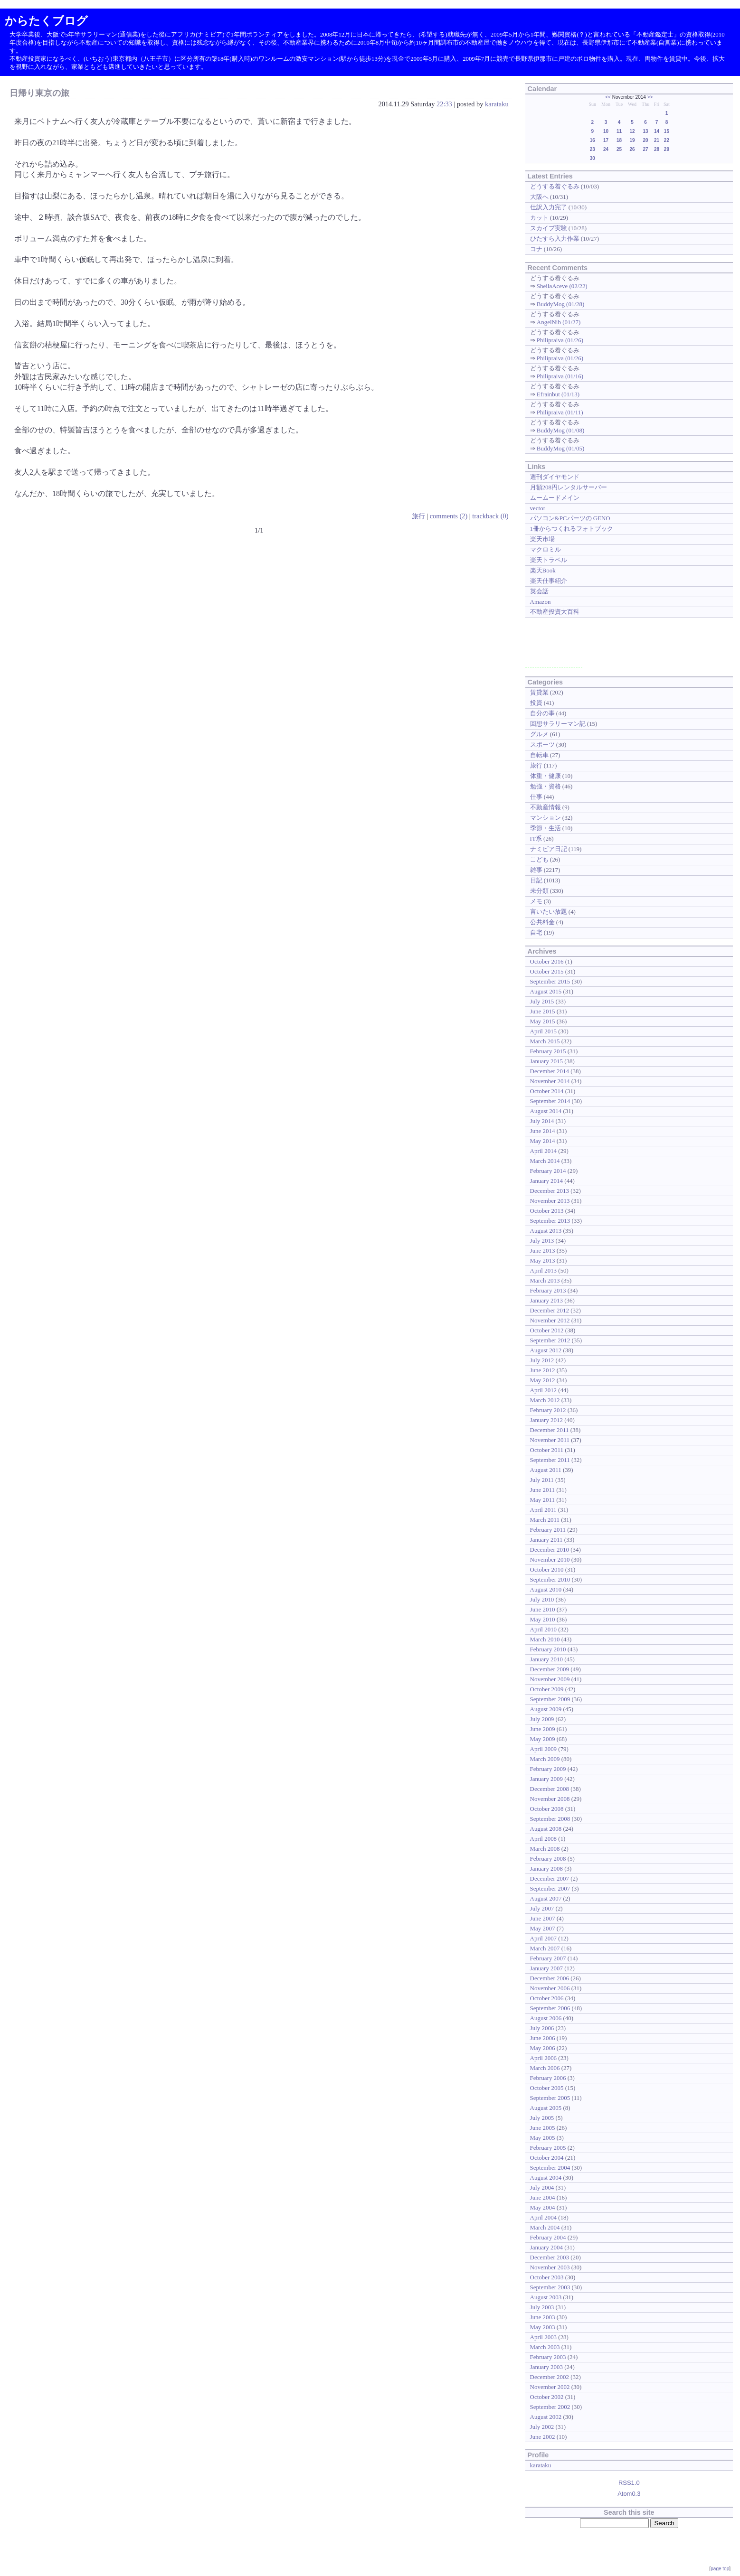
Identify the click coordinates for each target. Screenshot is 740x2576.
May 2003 (542, 2327)
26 (632, 149)
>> (650, 97)
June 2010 (542, 1609)
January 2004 (546, 2247)
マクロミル (545, 549)
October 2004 (547, 2157)
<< (608, 97)
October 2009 (547, 1689)
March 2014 (545, 1160)
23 (592, 149)
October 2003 (547, 2277)
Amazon (540, 601)
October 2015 (547, 971)
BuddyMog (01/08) (560, 430)
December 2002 (549, 2376)
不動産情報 (545, 807)
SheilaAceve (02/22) (562, 286)
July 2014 (542, 1120)
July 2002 (542, 2426)
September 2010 (550, 1579)
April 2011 (543, 1509)
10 (605, 131)
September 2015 (550, 981)
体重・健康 (545, 775)
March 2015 (545, 1041)
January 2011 (546, 1539)
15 (666, 131)
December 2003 (549, 2257)
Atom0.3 (628, 2493)
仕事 (536, 796)
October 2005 (547, 2087)
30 (592, 158)
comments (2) (449, 516)
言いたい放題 (548, 911)
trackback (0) (490, 516)
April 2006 (543, 2057)
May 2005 (542, 2137)
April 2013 (543, 1270)
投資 (536, 702)
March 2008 (545, 1848)
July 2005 (542, 2117)
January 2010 (546, 1659)
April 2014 (543, 1150)
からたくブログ (46, 20)
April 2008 (543, 1838)
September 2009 (550, 1699)
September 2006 (550, 2008)
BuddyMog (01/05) (560, 448)
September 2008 (550, 1818)
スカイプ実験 (548, 228)
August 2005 (546, 2107)
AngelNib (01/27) (558, 322)
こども (539, 859)
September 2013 (550, 1220)
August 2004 (546, 2177)
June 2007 (542, 1918)
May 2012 (542, 1380)
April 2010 (543, 1629)
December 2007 (549, 1878)
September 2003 (550, 2287)
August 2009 (546, 1709)
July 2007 (542, 1908)
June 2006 (542, 2038)
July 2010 (542, 1599)
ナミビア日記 (548, 848)
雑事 (536, 869)
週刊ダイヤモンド (554, 476)
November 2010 (550, 1559)
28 (656, 149)
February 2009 (548, 1768)
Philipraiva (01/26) (560, 340)
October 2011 (546, 1449)
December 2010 (549, 1549)
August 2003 (546, 2297)
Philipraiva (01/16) (560, 376)
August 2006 (546, 2018)
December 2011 (549, 1429)
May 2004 (542, 2207)
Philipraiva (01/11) (560, 412)
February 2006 (548, 2077)
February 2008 (548, 1858)
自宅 (536, 932)
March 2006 (545, 2067)
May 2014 (542, 1140)
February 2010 (548, 1649)
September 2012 (550, 1340)
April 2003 (543, 2337)
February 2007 (548, 1958)
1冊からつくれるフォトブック (571, 528)
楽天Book (543, 570)
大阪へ (539, 196)
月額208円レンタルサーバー (568, 487)
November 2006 (550, 1988)
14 (656, 131)
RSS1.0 (629, 2482)
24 (605, 149)
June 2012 (542, 1370)
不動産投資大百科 (554, 611)
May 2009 (542, 1738)
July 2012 (542, 1360)
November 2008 (550, 1798)
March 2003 (545, 2347)
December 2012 (549, 1310)
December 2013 (549, 1190)
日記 (536, 880)
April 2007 (543, 1938)
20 (645, 140)
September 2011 (550, 1459)
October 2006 (547, 1998)
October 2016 (547, 961)
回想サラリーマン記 (558, 723)
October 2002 (547, 2396)
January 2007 (546, 1968)
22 (666, 140)
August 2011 (545, 1469)
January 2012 (546, 1420)
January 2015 (546, 1061)
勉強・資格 (545, 786)
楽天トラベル (548, 559)
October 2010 (547, 1569)
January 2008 (546, 1868)
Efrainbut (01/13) (558, 394)
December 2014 (549, 1071)
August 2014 (546, 1111)
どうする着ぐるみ (554, 186)
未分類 (539, 890)
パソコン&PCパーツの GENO (570, 518)
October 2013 (547, 1210)
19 (632, 140)
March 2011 (545, 1519)
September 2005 (550, 2097)
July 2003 (542, 2307)
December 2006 (549, 1978)
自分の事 (542, 713)
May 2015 (542, 1021)
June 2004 (542, 2197)
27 (645, 149)
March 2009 (545, 1758)
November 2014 (550, 1081)
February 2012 (548, 1410)
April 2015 (543, 1031)
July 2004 (542, 2187)
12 (632, 131)
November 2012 (550, 1320)
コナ (536, 249)
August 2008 (546, 1828)
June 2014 (542, 1130)
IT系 (536, 838)
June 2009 (542, 1729)
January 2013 (546, 1300)
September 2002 (550, 2406)
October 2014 (547, 1091)
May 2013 (542, 1260)
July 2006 (542, 2028)
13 (645, 131)
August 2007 (546, 1898)
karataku (497, 104)
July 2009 (542, 1719)
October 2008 (547, 1808)
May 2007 (542, 1928)
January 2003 (546, 2366)
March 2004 (545, 2227)
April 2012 (543, 1390)
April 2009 (543, 1748)
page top (720, 2568)
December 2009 (549, 1669)
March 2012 (545, 1400)
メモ (536, 901)
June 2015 (542, 1011)
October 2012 (547, 1330)
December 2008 (549, 1788)
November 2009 (550, 1679)
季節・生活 (545, 828)
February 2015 (548, 1051)
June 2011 (542, 1489)
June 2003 (542, 2317)
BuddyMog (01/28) (560, 304)
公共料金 (542, 922)
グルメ (539, 734)
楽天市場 (542, 539)
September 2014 (550, 1101)
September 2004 (550, 2167)
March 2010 (545, 1639)
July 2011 (542, 1479)
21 (656, 140)
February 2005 (548, 2147)
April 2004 (543, 2217)
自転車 (539, 755)
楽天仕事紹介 (548, 580)
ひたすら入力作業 (554, 238)
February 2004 (548, 2237)
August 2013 (546, 1230)
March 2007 (545, 1948)
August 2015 (546, 991)
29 (666, 149)
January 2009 (546, 1778)
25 (619, 149)
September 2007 (550, 1888)
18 (619, 140)
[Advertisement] (553, 646)
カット (539, 217)
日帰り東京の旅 (39, 93)
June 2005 (542, 2127)
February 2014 (548, 1170)
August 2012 (546, 1350)
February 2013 (548, 1290)
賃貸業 (539, 692)
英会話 (539, 591)
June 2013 (542, 1250)
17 (605, 140)
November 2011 (549, 1439)
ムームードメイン (554, 497)
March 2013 (545, 1280)
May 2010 (542, 1619)
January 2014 (546, 1180)
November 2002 (550, 2386)
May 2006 (542, 2047)
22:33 (444, 104)
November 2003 (550, 2267)
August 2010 (546, 1589)
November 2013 (550, 1200)
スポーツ (542, 744)
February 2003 (548, 2357)
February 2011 (548, 1529)
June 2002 (542, 2436)
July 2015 (542, 1001)
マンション (545, 817)
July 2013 (542, 1240)
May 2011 (542, 1499)
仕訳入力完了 (548, 207)
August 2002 (546, 2416)
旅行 (418, 516)
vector (537, 508)
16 (592, 140)
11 (619, 131)
